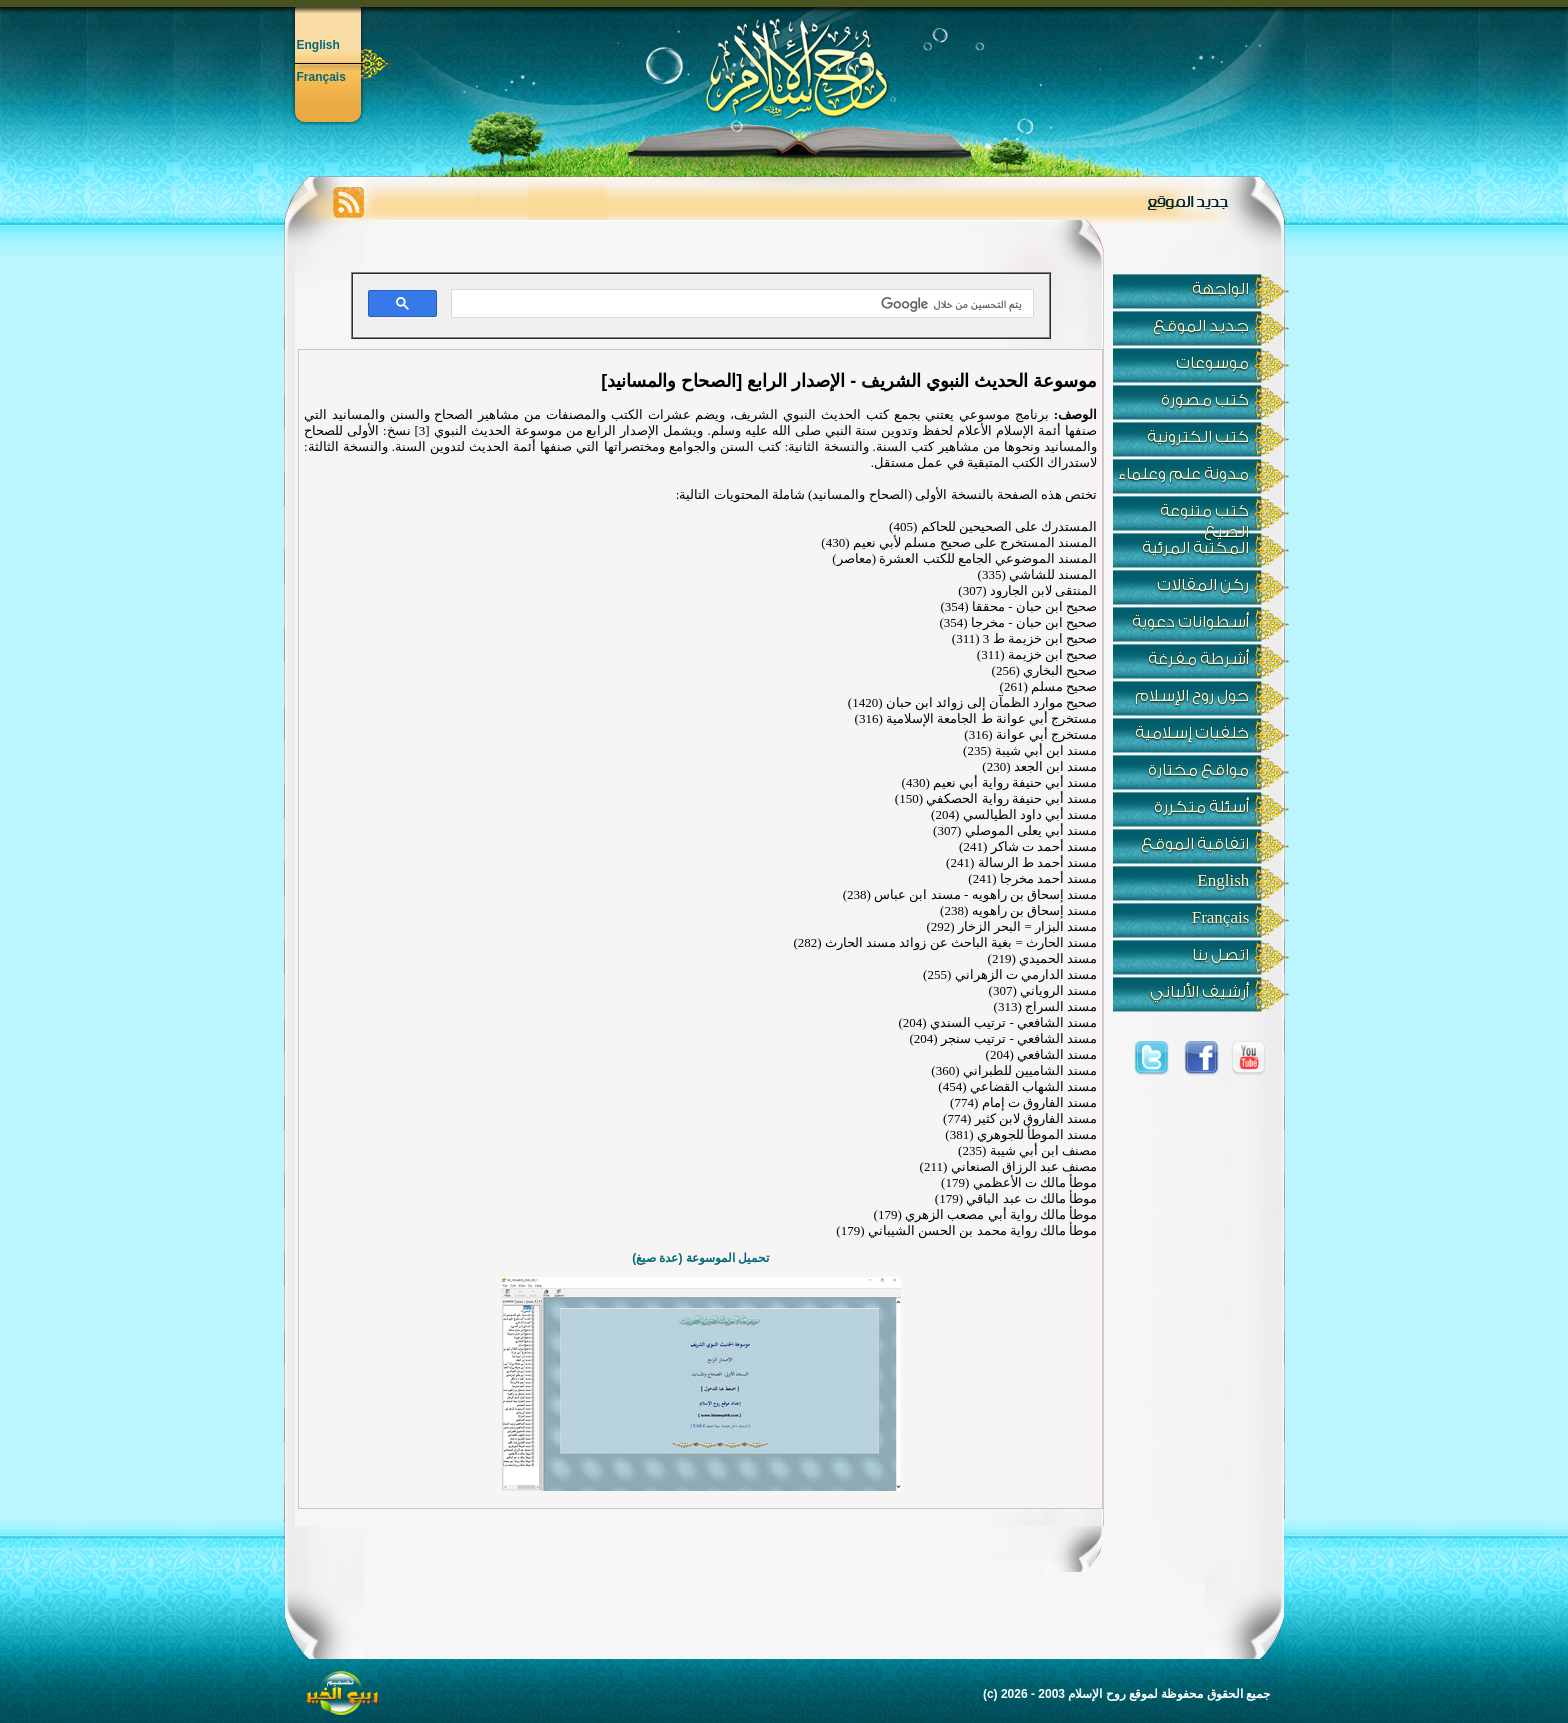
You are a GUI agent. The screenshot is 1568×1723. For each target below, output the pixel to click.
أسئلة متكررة (1201, 807)
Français (321, 77)
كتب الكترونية (1198, 437)
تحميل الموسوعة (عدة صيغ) (700, 1258)
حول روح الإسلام (1192, 696)
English (318, 45)
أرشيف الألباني (1199, 992)
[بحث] (744, 304)
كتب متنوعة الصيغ (1204, 516)
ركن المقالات (1203, 585)
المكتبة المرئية (1195, 548)
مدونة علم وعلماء (1183, 474)
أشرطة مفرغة (1198, 659)
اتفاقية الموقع (1195, 844)
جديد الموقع (1201, 326)
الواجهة (1220, 289)
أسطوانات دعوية (1190, 622)
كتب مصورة (1205, 400)
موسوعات (1212, 363)
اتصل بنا (1220, 955)
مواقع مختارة (1198, 770)
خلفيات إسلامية (1192, 733)
